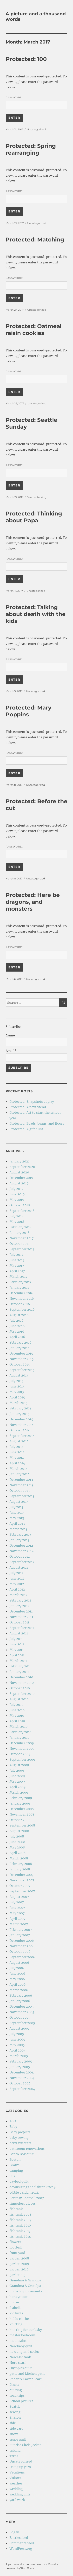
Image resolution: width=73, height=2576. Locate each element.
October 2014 (20, 1430)
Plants (14, 2384)
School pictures (21, 2401)
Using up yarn (20, 2467)
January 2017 (19, 1287)
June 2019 (17, 1194)
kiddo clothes (20, 2319)
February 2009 (21, 1798)
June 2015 (17, 1386)
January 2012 (19, 1606)
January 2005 (20, 2067)
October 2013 (20, 1491)
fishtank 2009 (21, 2220)
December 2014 (21, 1419)
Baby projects (20, 2132)
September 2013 (22, 1496)
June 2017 (17, 1260)
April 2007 (17, 1919)
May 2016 (17, 1331)
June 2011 (17, 1644)
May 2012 (17, 1584)
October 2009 (20, 1754)
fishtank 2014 (20, 2236)
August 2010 (19, 1699)
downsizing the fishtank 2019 (33, 2187)
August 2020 (19, 1172)
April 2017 (17, 1271)
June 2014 (17, 1452)
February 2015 (20, 1408)
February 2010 (20, 1732)
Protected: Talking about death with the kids (36, 614)
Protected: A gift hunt (26, 1129)
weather (16, 2483)
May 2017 (17, 1266)
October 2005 (20, 2017)
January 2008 (20, 1869)
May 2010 (17, 1716)
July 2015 (16, 1381)
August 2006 (19, 1962)
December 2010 (21, 1677)
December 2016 (21, 1293)
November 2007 (22, 1880)
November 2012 (22, 1551)
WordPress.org (21, 2549)
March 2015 (18, 1403)
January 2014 (19, 1474)
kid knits (16, 2313)
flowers (15, 2242)
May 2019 (17, 1200)
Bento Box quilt (22, 2154)
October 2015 (20, 1364)
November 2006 (22, 1946)
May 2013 (17, 1518)
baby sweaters (20, 2143)
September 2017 (22, 1249)
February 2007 (21, 1930)
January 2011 (19, 1672)
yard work (17, 2500)
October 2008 (20, 1820)
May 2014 (17, 1458)
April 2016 (17, 1337)
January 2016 (20, 1348)
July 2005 (17, 2034)
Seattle (31, 497)
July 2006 (17, 1968)
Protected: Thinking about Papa (34, 517)
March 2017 (18, 1276)
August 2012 (19, 1567)
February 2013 (20, 1534)
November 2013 (21, 1485)
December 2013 (21, 1480)
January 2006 (20, 2001)
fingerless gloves (23, 2203)
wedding (16, 2489)
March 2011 (18, 1661)
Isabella (15, 2308)
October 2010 (20, 1688)
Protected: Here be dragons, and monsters (33, 902)
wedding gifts (20, 2494)
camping (16, 2170)
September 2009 (22, 1759)
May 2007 (17, 1913)
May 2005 (17, 2045)
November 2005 (22, 2012)
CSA (13, 2176)
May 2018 (17, 1222)
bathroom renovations (27, 2148)
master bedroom (22, 2335)
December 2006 (22, 1941)
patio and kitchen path (27, 2373)
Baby (13, 2127)
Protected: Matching (35, 239)
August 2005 (19, 2028)
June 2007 (17, 1908)
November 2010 (22, 1683)
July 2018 (16, 1216)
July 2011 (16, 1639)
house (14, 2302)
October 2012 (20, 1556)
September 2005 (22, 2023)
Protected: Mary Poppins (28, 711)
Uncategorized (36, 129)
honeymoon (19, 2297)
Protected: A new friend (28, 1107)
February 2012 (20, 1600)
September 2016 (22, 1309)
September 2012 (22, 1562)
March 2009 (19, 1792)
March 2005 (19, 2056)
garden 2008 (19, 2258)
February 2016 (21, 1342)
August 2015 (19, 1375)
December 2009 (22, 1743)
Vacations (17, 2472)
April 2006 (18, 1984)
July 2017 (16, 1255)
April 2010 (17, 1721)
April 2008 (18, 1853)
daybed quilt (19, 2181)
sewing (15, 2412)
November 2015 (22, 1359)
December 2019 (21, 1178)
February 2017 (20, 1282)
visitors (15, 2478)
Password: (36, 102)
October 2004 (20, 2083)
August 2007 (19, 1897)
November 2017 (21, 1238)
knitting (16, 2324)
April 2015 (17, 1397)
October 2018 (20, 1205)
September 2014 (22, 1436)
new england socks (24, 2352)
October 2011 (19, 1622)
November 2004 (22, 2078)
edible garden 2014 (24, 2192)
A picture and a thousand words (25, 2564)
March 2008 (19, 1858)
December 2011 (21, 1611)
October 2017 (20, 1244)
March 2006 (19, 1990)
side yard (16, 2428)
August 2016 (19, 1315)
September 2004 (22, 2089)
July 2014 (16, 1447)
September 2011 (22, 1628)
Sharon (15, 2417)
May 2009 (17, 1781)
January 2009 (20, 1803)
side (13, 2423)
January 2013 (19, 1540)
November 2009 (22, 1748)
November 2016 (22, 1298)
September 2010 (22, 1694)
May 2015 (17, 1392)
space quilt (18, 2439)
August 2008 (19, 1831)
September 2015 (22, 1370)
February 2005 (21, 2061)
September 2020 (22, 1167)
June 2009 (17, 1776)
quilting (16, 2390)
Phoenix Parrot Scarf (25, 2379)
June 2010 (17, 1710)
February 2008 (21, 1864)
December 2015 (21, 1353)
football (16, 2247)
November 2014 (22, 1425)
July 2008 (17, 1836)
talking (41, 497)
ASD (13, 2121)
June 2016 (17, 1326)
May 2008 (17, 1847)
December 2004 (22, 2072)
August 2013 (19, 1501)
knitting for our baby (26, 2330)
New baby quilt (21, 2346)
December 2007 (21, 1875)
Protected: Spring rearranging (31, 149)
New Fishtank (20, 2357)
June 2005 (17, 2039)
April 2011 (17, 1655)
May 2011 (17, 1650)
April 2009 (18, 1787)
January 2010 (19, 1737)
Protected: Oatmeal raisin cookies (34, 329)
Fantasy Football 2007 (27, 2198)
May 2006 (17, 1979)
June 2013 (17, 1512)
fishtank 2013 (20, 2231)
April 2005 (18, 2050)
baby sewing (19, 2138)
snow (14, 2434)
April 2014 (17, 1463)
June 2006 (17, 1973)
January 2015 (19, 1414)
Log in (14, 2532)
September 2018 (22, 1211)
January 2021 (19, 1161)
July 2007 (17, 1902)
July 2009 (17, 1770)
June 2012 (17, 1578)
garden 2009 (19, 2264)
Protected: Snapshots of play (32, 1101)
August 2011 (19, 1633)
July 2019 (17, 1189)
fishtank (16, 2209)
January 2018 (19, 1233)
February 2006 (21, 1995)
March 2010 (18, 1727)
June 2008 (17, 1842)
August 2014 (19, 1441)
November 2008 (22, 1814)
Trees (14, 2456)
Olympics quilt (21, 2368)
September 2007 (22, 1891)
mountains (18, 2341)
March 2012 (18, 1595)
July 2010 (16, 1705)
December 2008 (22, 1809)
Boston (15, 2159)
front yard (17, 2253)
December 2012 (21, 1545)
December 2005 (22, 2006)
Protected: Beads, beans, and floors (37, 1123)
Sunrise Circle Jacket (25, 2445)
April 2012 (17, 1589)
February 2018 (20, 1227)
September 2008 (22, 1825)
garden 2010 (19, 2269)
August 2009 (19, 1765)
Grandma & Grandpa (25, 2280)
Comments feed (22, 2543)
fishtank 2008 (20, 2214)
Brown (15, 2165)
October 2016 (20, 1304)
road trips (17, 2395)
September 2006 (22, 1957)
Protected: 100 (26, 59)
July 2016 (17, 1320)
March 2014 (18, 1469)
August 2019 (19, 1183)
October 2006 (20, 1952)
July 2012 (16, 1573)
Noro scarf (18, 2363)
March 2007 (19, 1924)
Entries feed (19, 2538)
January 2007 (20, 1935)
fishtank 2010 (20, 2225)
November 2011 (21, 1617)
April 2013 (17, 1523)
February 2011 (20, 1666)
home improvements (26, 2291)
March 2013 (18, 1529)
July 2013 (16, 1507)
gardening (18, 2275)
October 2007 (20, 1886)
